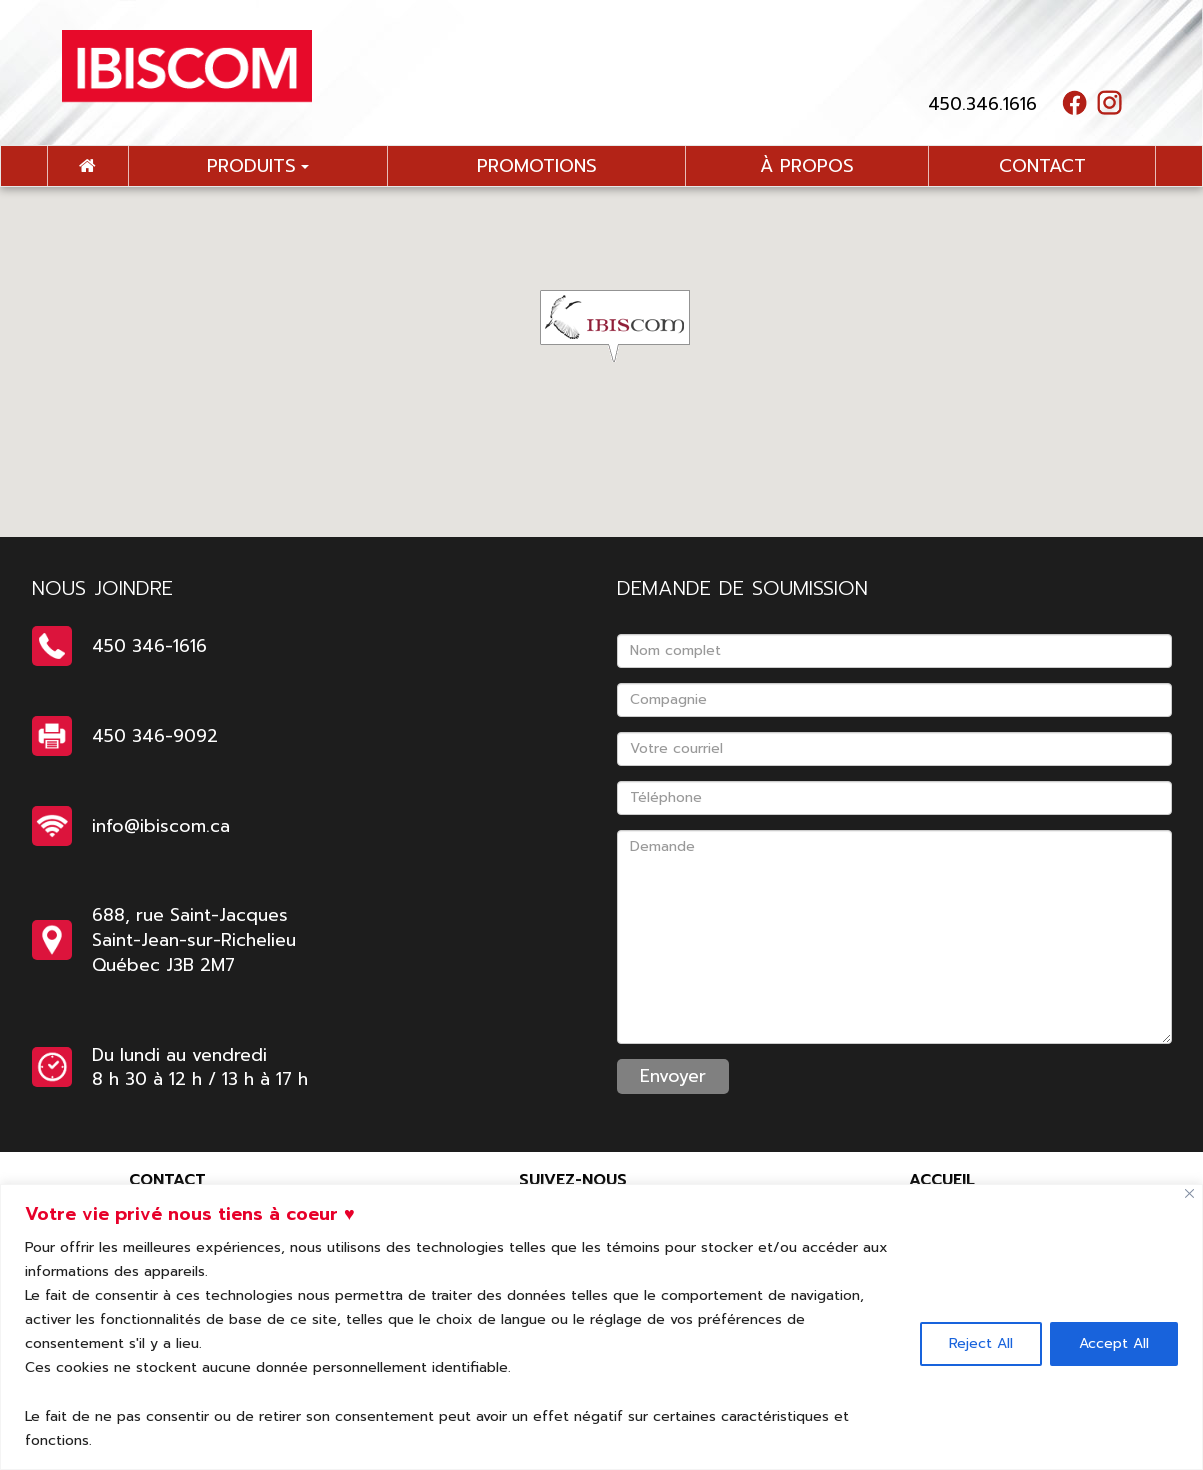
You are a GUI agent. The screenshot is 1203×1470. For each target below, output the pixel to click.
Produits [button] (258, 166)
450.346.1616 (982, 104)
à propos (807, 166)
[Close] (1189, 1193)
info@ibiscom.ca (161, 826)
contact (1042, 166)
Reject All (981, 1343)
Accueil (942, 1180)
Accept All (1114, 1343)
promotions (537, 166)
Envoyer (673, 1076)
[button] (627, 326)
